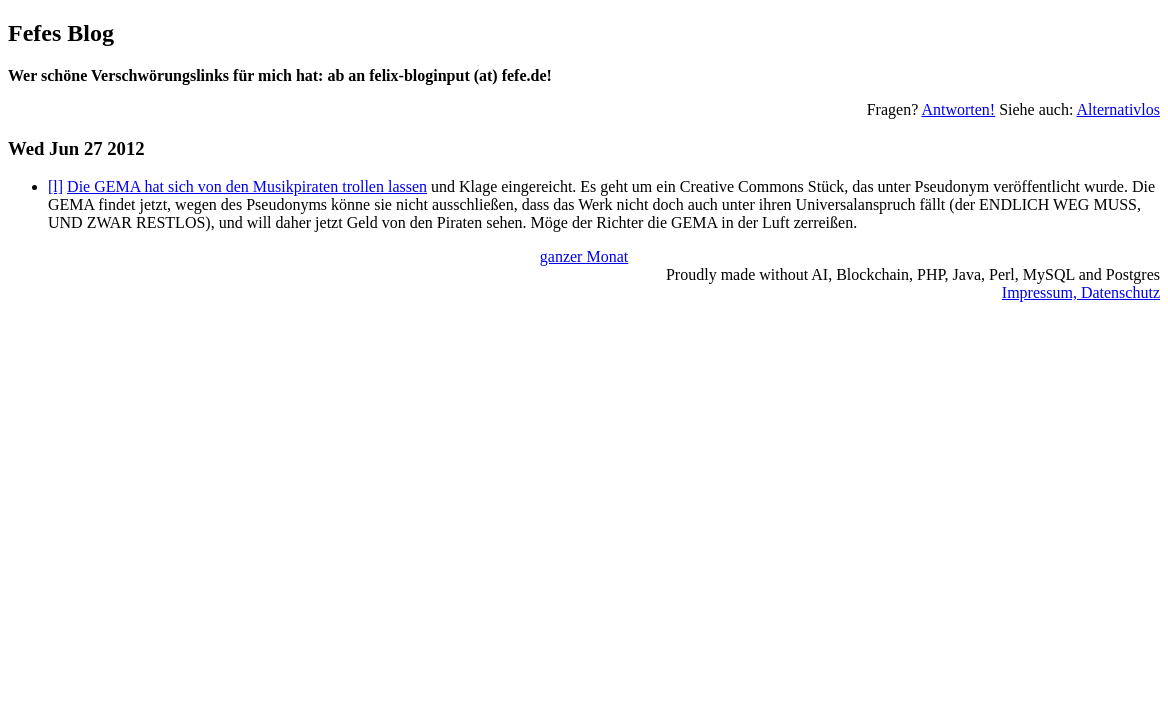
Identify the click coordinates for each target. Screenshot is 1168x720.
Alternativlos (1118, 109)
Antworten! (958, 109)
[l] (55, 186)
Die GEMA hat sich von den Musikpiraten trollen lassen (247, 186)
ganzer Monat (584, 256)
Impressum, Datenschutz (1081, 292)
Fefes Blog (61, 33)
